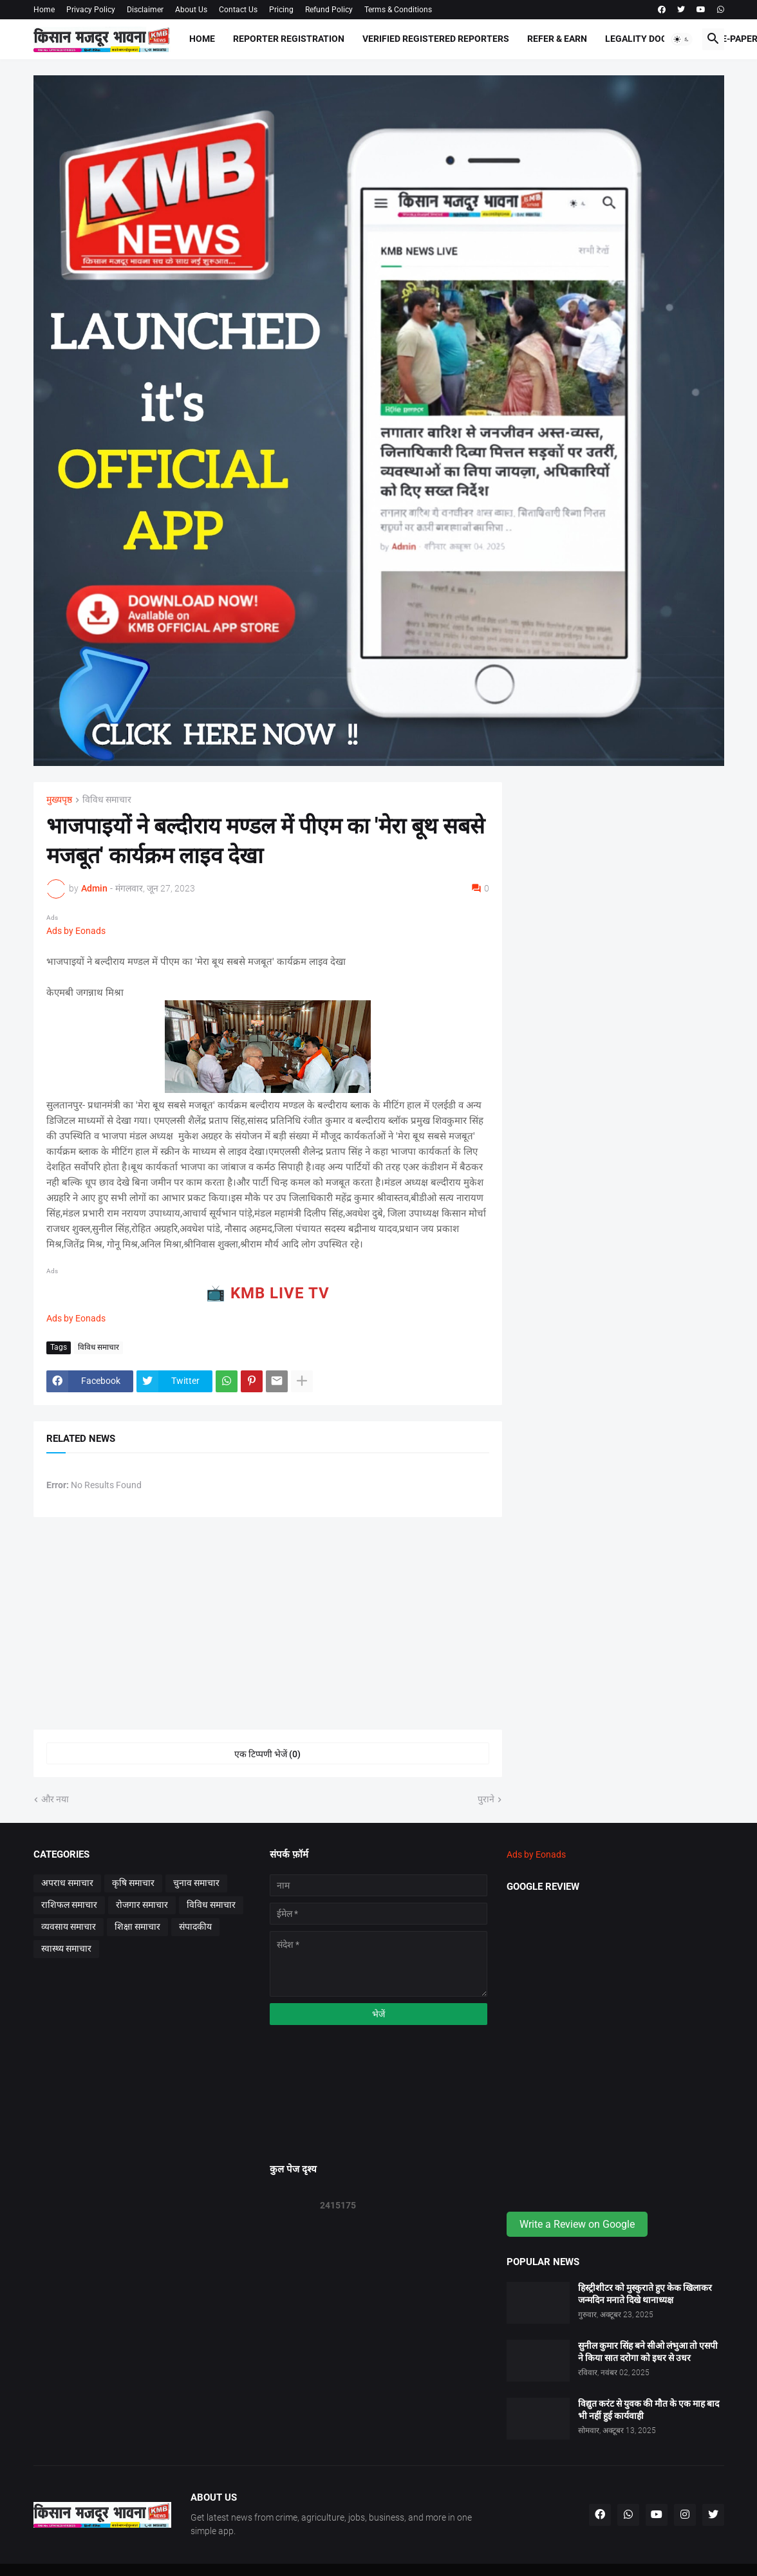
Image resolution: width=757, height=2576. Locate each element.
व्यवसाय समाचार (68, 1926)
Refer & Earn (557, 38)
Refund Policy (329, 9)
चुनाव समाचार (196, 1883)
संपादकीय (195, 1926)
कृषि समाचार (133, 1883)
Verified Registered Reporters (435, 38)
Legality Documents (654, 38)
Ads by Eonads (76, 931)
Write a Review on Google (577, 2224)
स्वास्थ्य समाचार (66, 1948)
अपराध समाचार (67, 1883)
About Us (191, 9)
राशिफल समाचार (69, 1904)
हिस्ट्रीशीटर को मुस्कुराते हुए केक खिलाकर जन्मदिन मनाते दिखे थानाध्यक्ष (645, 2293)
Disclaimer (145, 9)
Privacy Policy (90, 9)
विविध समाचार (106, 800)
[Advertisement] (267, 1623)
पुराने (486, 1799)
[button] (682, 39)
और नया (55, 1799)
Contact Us (238, 9)
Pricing (281, 9)
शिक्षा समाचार (137, 1926)
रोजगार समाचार (142, 1904)
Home (44, 9)
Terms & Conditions (398, 9)
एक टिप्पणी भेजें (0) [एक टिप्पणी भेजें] (267, 1754)
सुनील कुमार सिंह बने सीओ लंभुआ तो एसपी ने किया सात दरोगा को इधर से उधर (648, 2351)
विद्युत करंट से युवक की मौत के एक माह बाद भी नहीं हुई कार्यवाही (648, 2409)
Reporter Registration (288, 38)
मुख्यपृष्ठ (59, 800)
